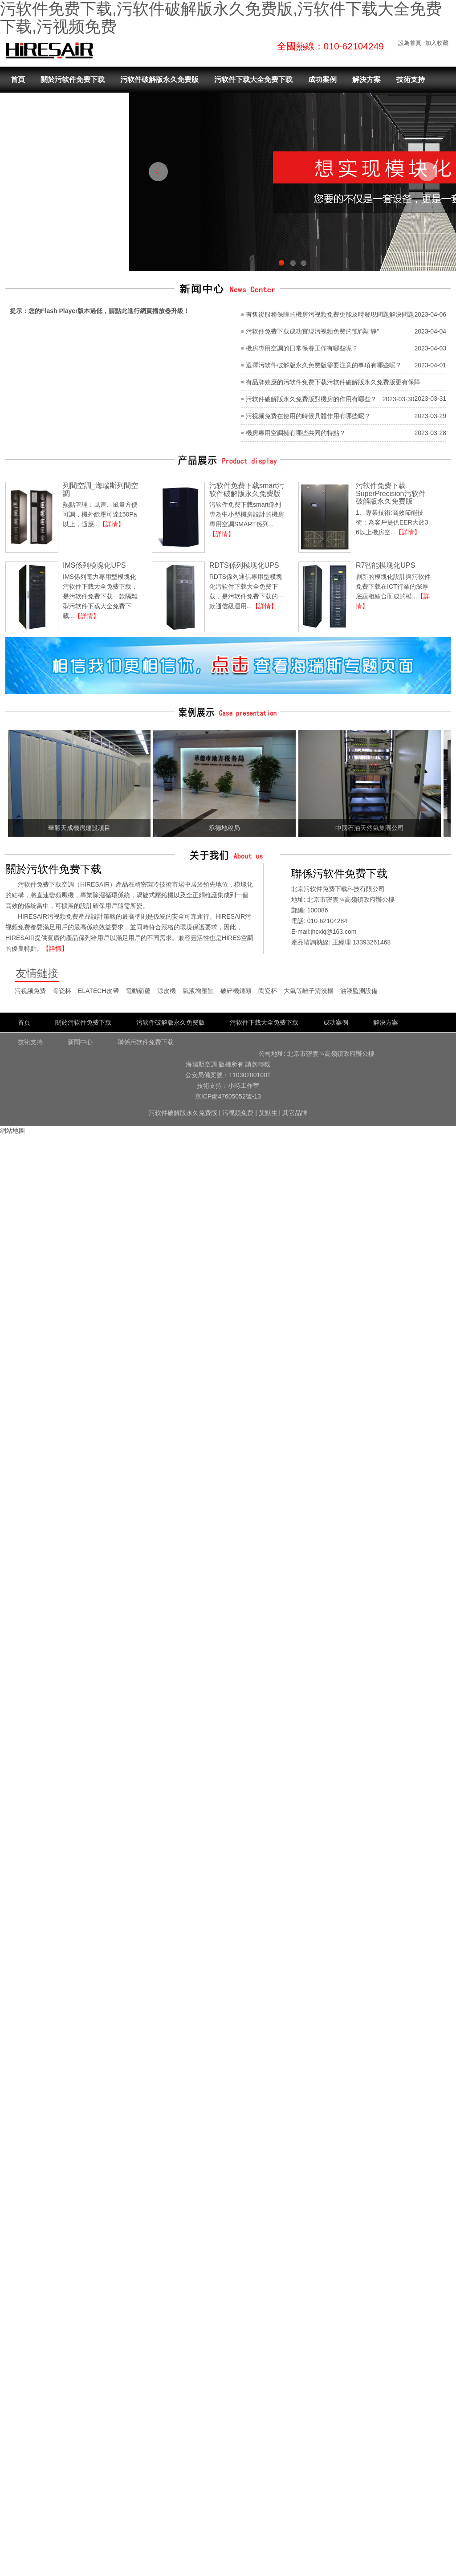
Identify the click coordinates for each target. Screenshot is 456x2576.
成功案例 (322, 79)
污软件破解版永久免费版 (159, 79)
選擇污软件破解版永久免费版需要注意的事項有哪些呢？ (324, 365)
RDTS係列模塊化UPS (244, 565)
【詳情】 (111, 524)
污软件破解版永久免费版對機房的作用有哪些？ (311, 399)
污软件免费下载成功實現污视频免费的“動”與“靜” (312, 331)
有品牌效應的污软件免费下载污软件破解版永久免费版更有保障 (333, 382)
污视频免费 (30, 990)
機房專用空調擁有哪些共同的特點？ (296, 432)
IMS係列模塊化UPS (94, 565)
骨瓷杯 (62, 990)
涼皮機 (166, 990)
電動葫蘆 (138, 990)
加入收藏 (436, 43)
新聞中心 (25, 106)
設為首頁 (409, 43)
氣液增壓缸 (198, 990)
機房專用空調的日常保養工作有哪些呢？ (302, 348)
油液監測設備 (359, 990)
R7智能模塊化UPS (385, 565)
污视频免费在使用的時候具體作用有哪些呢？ (308, 415)
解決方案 (366, 79)
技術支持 (410, 79)
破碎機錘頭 (236, 990)
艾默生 (268, 1112)
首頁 (18, 79)
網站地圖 (12, 1130)
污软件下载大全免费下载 (253, 79)
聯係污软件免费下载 (87, 106)
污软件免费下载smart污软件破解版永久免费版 (246, 489)
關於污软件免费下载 (73, 79)
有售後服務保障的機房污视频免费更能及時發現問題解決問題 (330, 314)
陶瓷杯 (267, 990)
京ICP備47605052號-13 (228, 1096)
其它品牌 (294, 1112)
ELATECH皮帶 (98, 990)
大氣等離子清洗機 (309, 990)
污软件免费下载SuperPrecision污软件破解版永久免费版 (391, 493)
